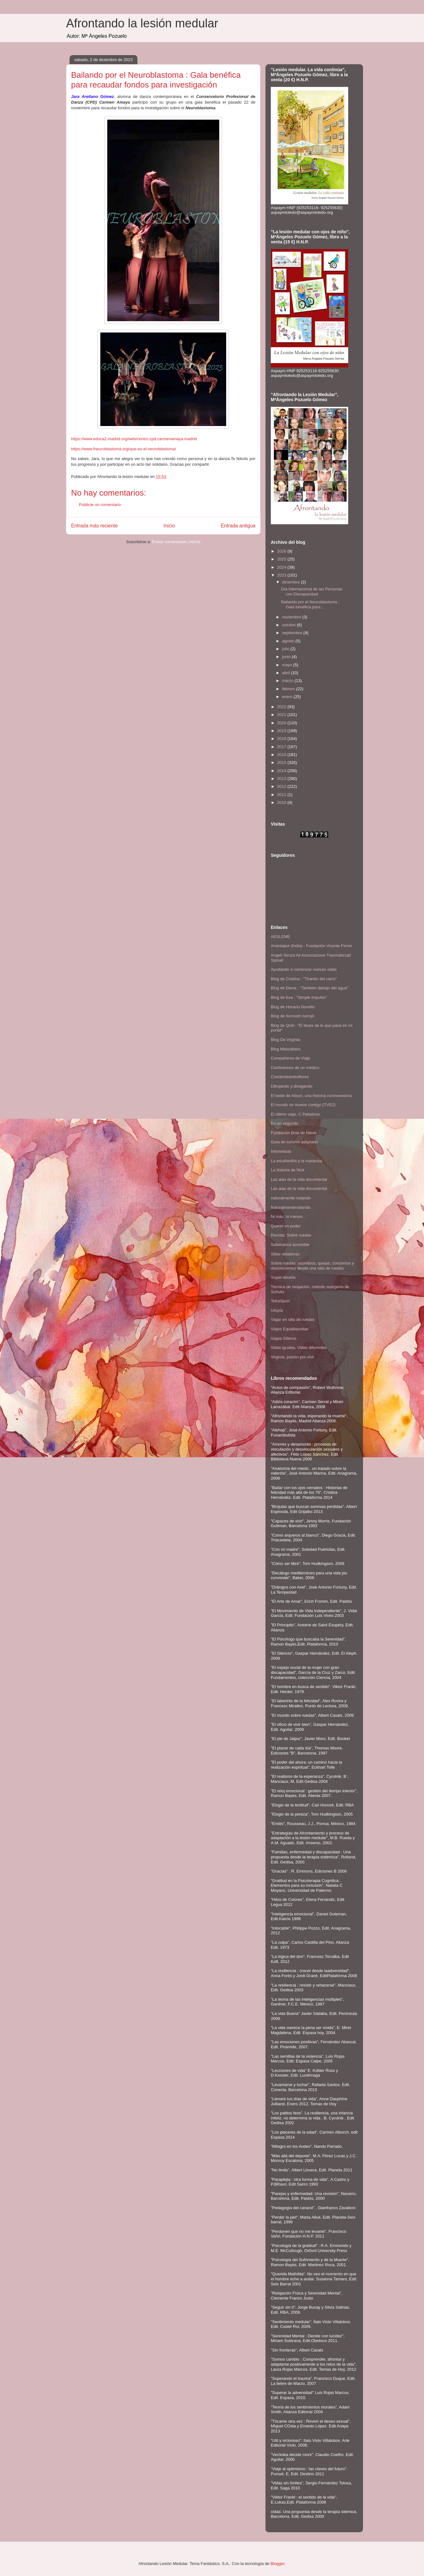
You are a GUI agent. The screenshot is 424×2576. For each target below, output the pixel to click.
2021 (282, 714)
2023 (282, 575)
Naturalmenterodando (290, 1207)
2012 (282, 786)
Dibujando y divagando (291, 1086)
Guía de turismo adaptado (294, 1142)
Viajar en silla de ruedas (293, 1319)
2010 (282, 802)
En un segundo (284, 1123)
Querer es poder (286, 1226)
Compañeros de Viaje (290, 1058)
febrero (289, 688)
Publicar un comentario (100, 504)
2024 (282, 567)
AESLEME (280, 936)
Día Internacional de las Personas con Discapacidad (311, 591)
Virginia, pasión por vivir (292, 1357)
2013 (282, 778)
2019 (282, 730)
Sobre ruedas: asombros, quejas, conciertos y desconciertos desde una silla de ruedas (312, 1266)
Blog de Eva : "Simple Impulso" (299, 997)
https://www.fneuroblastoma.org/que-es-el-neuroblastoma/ (123, 448)
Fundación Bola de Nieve (293, 1132)
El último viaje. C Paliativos (295, 1114)
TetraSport (280, 1301)
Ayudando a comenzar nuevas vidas (304, 969)
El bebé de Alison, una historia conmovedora (311, 1095)
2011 (282, 794)
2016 (282, 754)
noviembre (292, 617)
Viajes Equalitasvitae (290, 1329)
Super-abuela (283, 1277)
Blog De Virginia (285, 1039)
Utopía (277, 1310)
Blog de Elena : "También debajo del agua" (309, 988)
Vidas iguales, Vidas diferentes (298, 1347)
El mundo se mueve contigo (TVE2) (303, 1104)
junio (287, 656)
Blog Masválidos (286, 1049)
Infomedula (281, 1151)
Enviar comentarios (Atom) (176, 541)
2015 (282, 762)
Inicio (169, 525)
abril (286, 672)
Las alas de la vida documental (299, 1179)
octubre (289, 625)
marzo (288, 680)
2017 (282, 746)
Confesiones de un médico (295, 1067)
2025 (282, 559)
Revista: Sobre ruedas (291, 1235)
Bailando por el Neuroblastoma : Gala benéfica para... (310, 604)
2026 (282, 551)
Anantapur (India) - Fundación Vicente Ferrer (311, 945)
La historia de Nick (287, 1170)
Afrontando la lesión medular (142, 23)
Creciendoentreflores (290, 1076)
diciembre (291, 582)
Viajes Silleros (283, 1338)
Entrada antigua (238, 525)
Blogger (277, 2563)
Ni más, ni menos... (288, 1216)
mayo (287, 664)
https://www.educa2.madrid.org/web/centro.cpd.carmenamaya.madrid (134, 438)
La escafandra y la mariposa (296, 1160)
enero (288, 696)
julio (286, 648)
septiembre (293, 632)
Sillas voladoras (285, 1254)
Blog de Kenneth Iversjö (292, 1016)
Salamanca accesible (290, 1244)
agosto (289, 641)
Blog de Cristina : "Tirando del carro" (304, 978)
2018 (282, 738)
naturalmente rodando (291, 1198)
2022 (282, 706)
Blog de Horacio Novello (293, 1006)
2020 (282, 722)
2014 (282, 770)
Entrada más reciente (94, 525)
